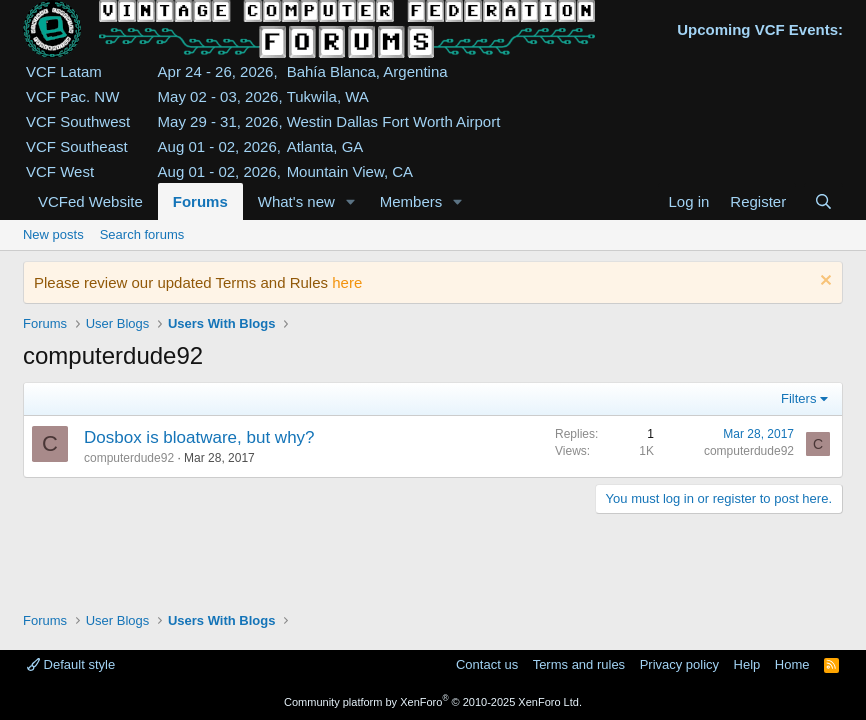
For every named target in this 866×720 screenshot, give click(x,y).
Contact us (487, 664)
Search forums (142, 234)
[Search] (823, 201)
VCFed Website (90, 201)
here (347, 282)
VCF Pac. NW (72, 96)
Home (792, 664)
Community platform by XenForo (433, 702)
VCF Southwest (78, 121)
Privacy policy (679, 664)
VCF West (60, 171)
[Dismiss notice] (823, 282)
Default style (71, 664)
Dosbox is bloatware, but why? (199, 437)
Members (411, 201)
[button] (351, 201)
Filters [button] (798, 398)
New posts (53, 234)
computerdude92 (129, 458)
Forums (200, 201)
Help (747, 664)
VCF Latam (64, 71)
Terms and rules (579, 664)
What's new (296, 201)
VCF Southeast (77, 146)
